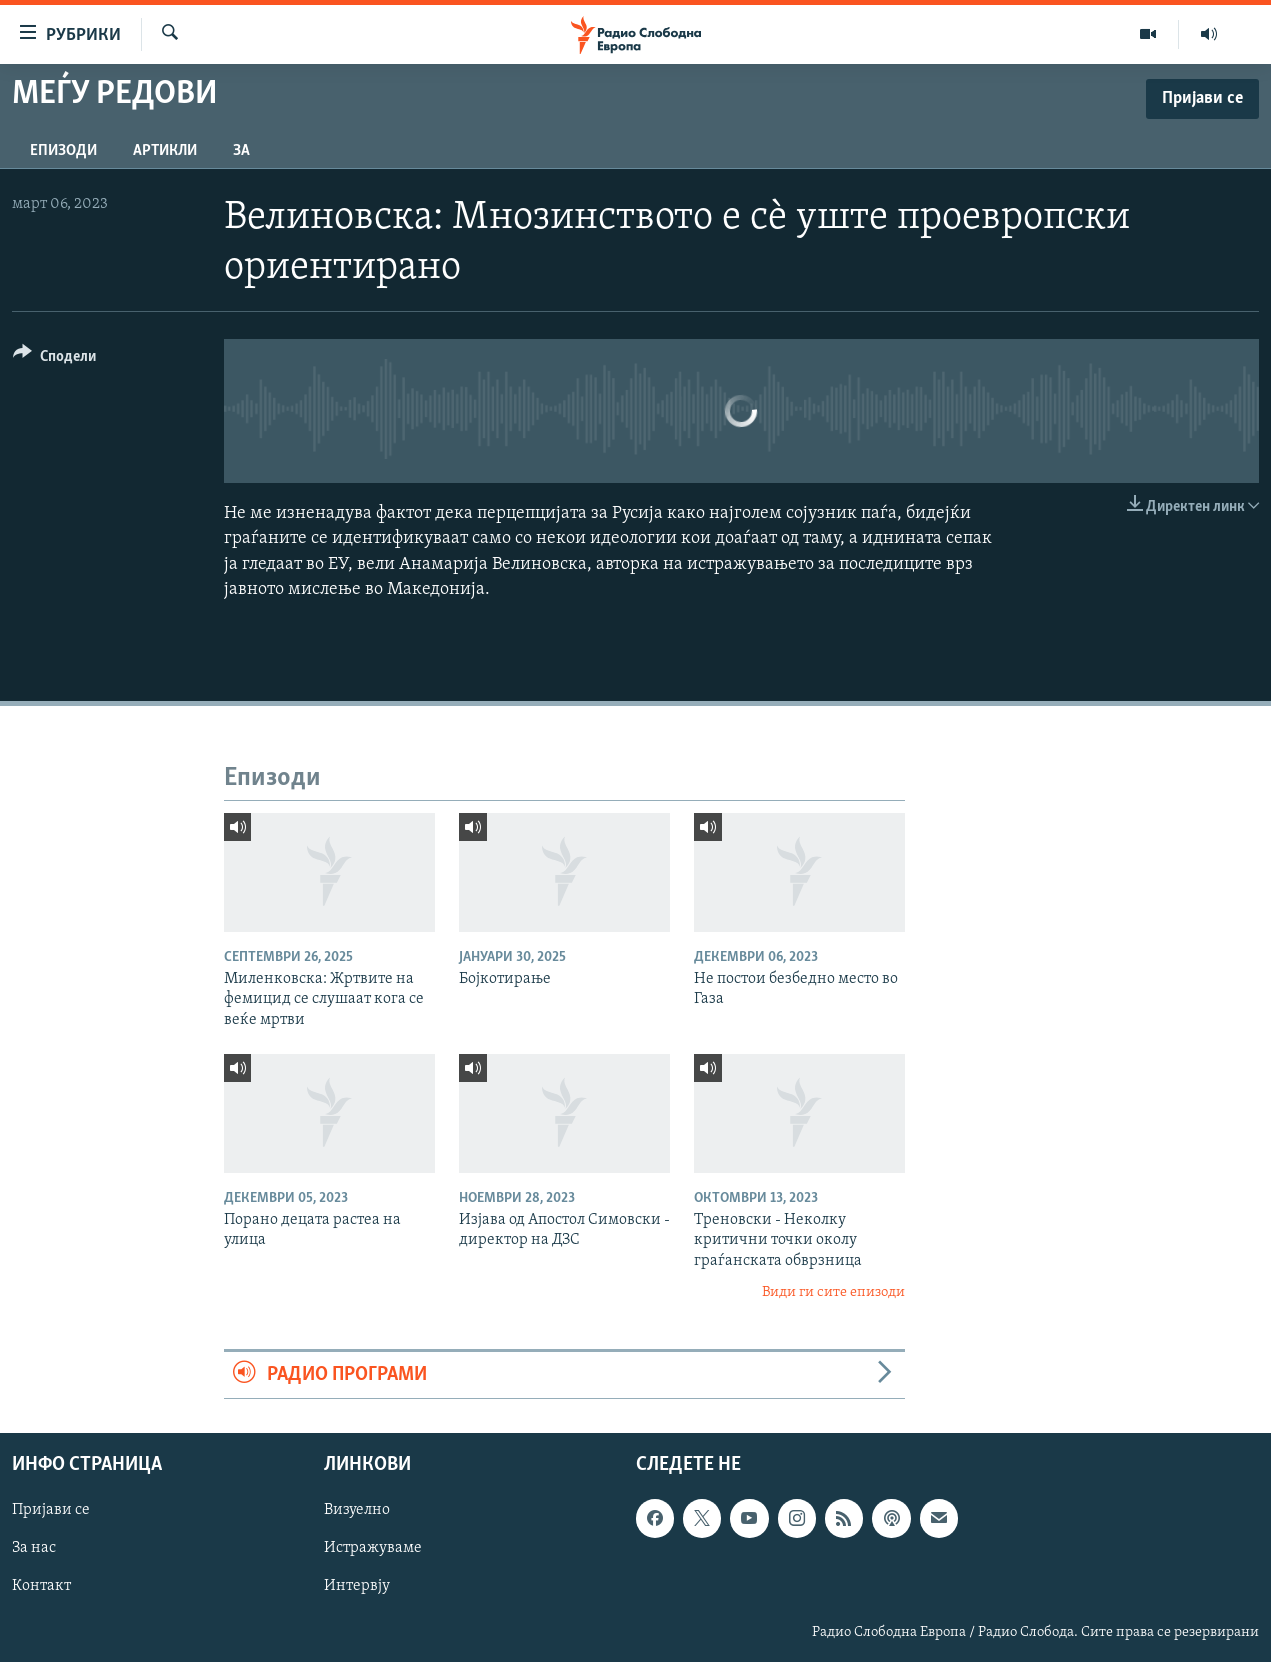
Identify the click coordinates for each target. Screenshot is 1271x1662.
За (241, 151)
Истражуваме (373, 1548)
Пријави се (51, 1510)
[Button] (54, 359)
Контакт (41, 1586)
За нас (34, 1548)
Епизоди (63, 151)
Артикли (165, 151)
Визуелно (357, 1510)
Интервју (357, 1586)
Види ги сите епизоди (833, 1292)
